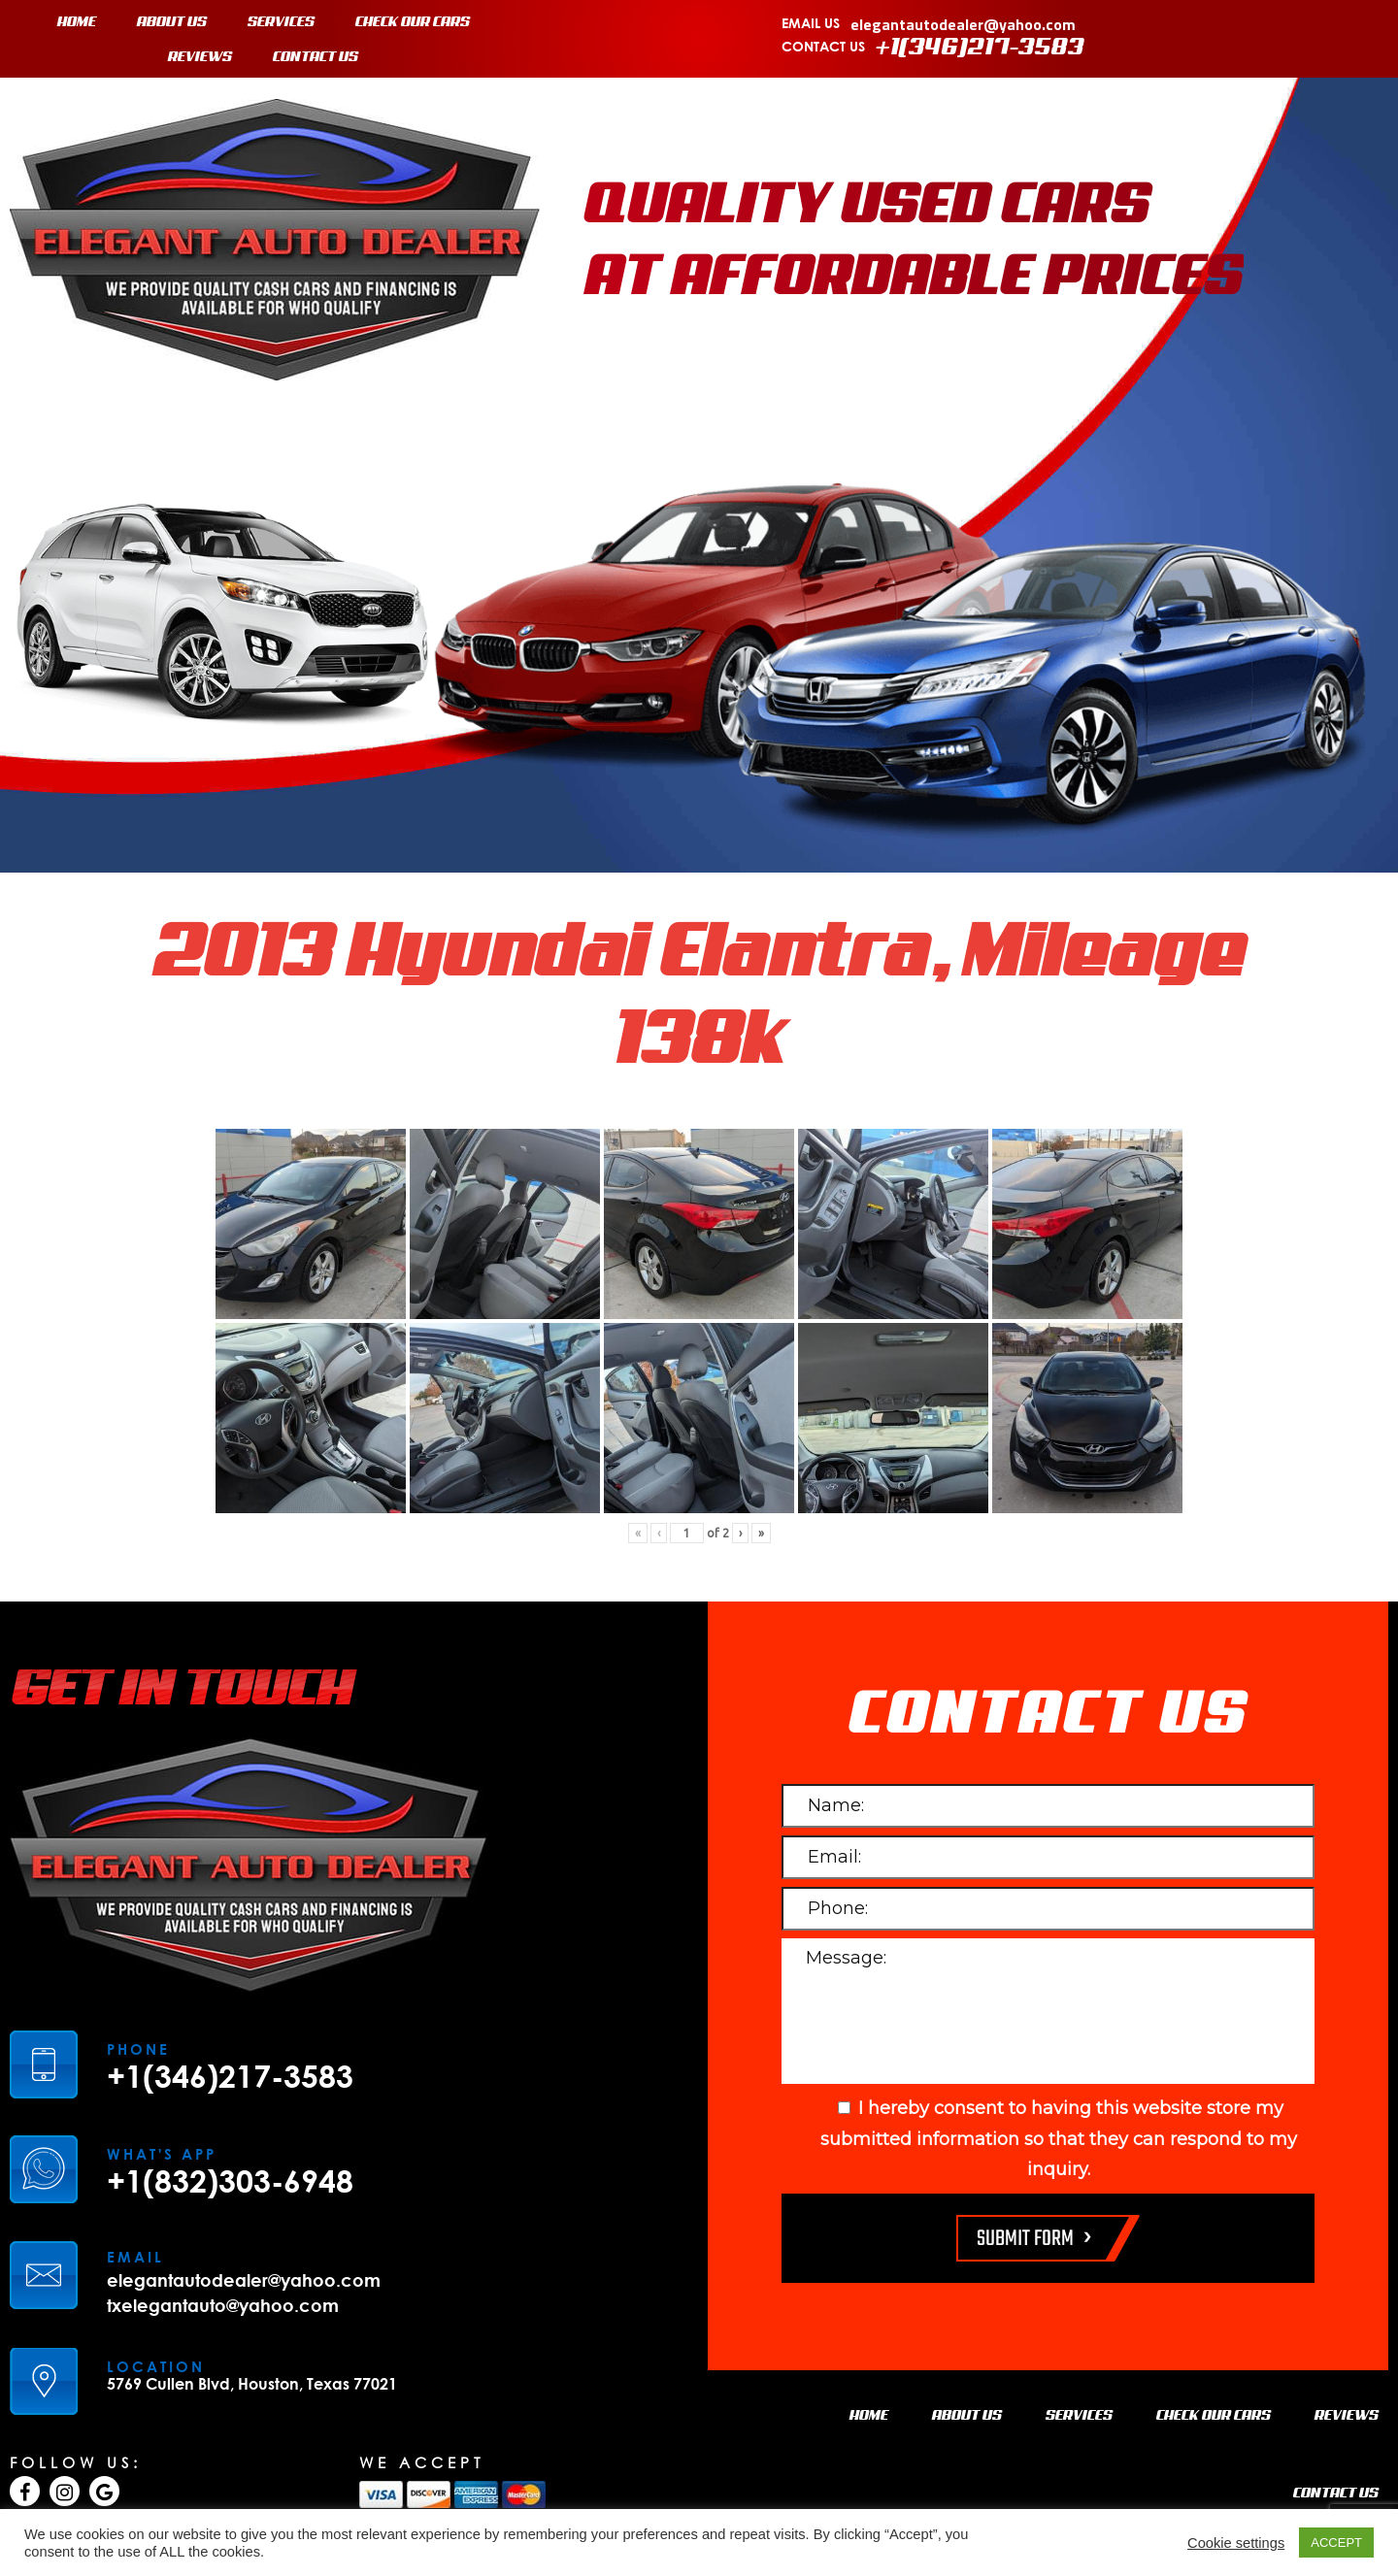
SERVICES (281, 22)
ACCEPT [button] (1336, 2542)
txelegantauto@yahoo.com (223, 2305)
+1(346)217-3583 (980, 47)
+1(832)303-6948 (230, 2181)
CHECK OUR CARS (412, 22)
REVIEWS (200, 57)
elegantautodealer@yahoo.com (963, 24)
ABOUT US (172, 22)
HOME (76, 22)
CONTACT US (315, 57)
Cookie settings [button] (1235, 2543)
